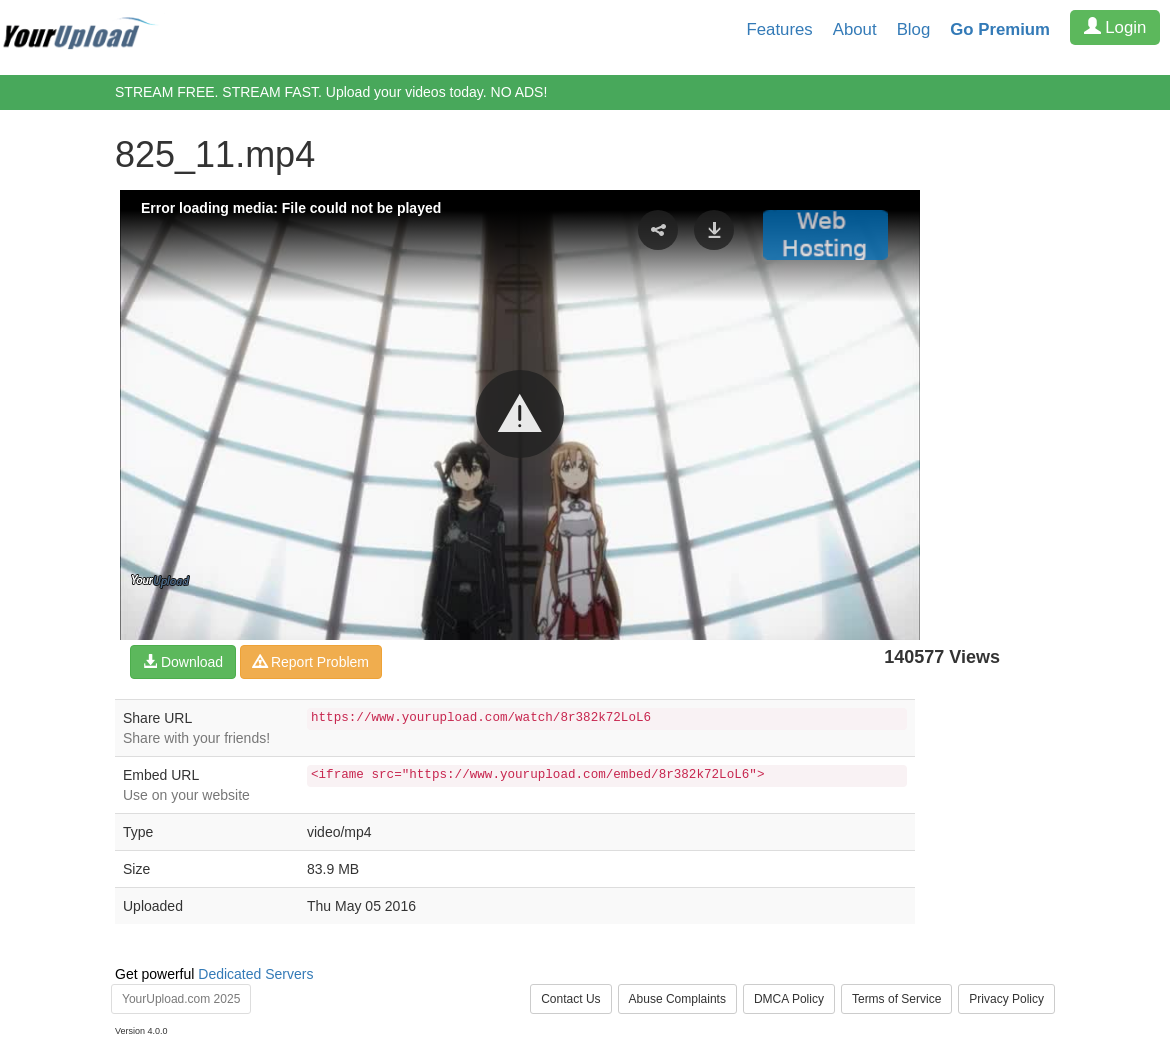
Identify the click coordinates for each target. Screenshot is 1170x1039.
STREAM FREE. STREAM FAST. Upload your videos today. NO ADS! (331, 92)
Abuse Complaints (677, 999)
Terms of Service (896, 999)
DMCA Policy (789, 999)
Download (183, 662)
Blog (914, 29)
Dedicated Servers (255, 974)
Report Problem (311, 662)
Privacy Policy (1006, 999)
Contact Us (570, 999)
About (855, 29)
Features (780, 29)
